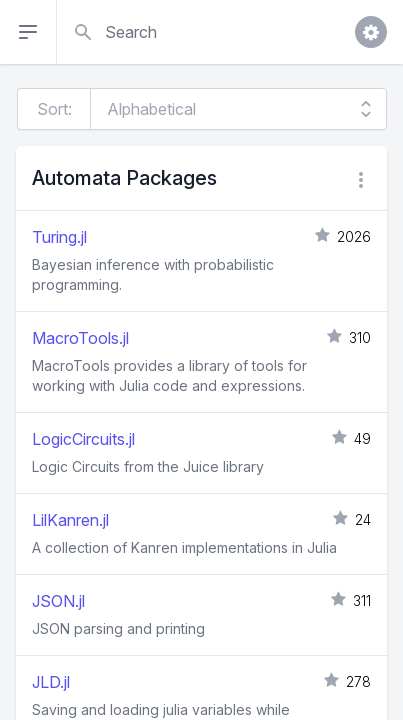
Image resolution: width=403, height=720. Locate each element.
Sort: (54, 109)
